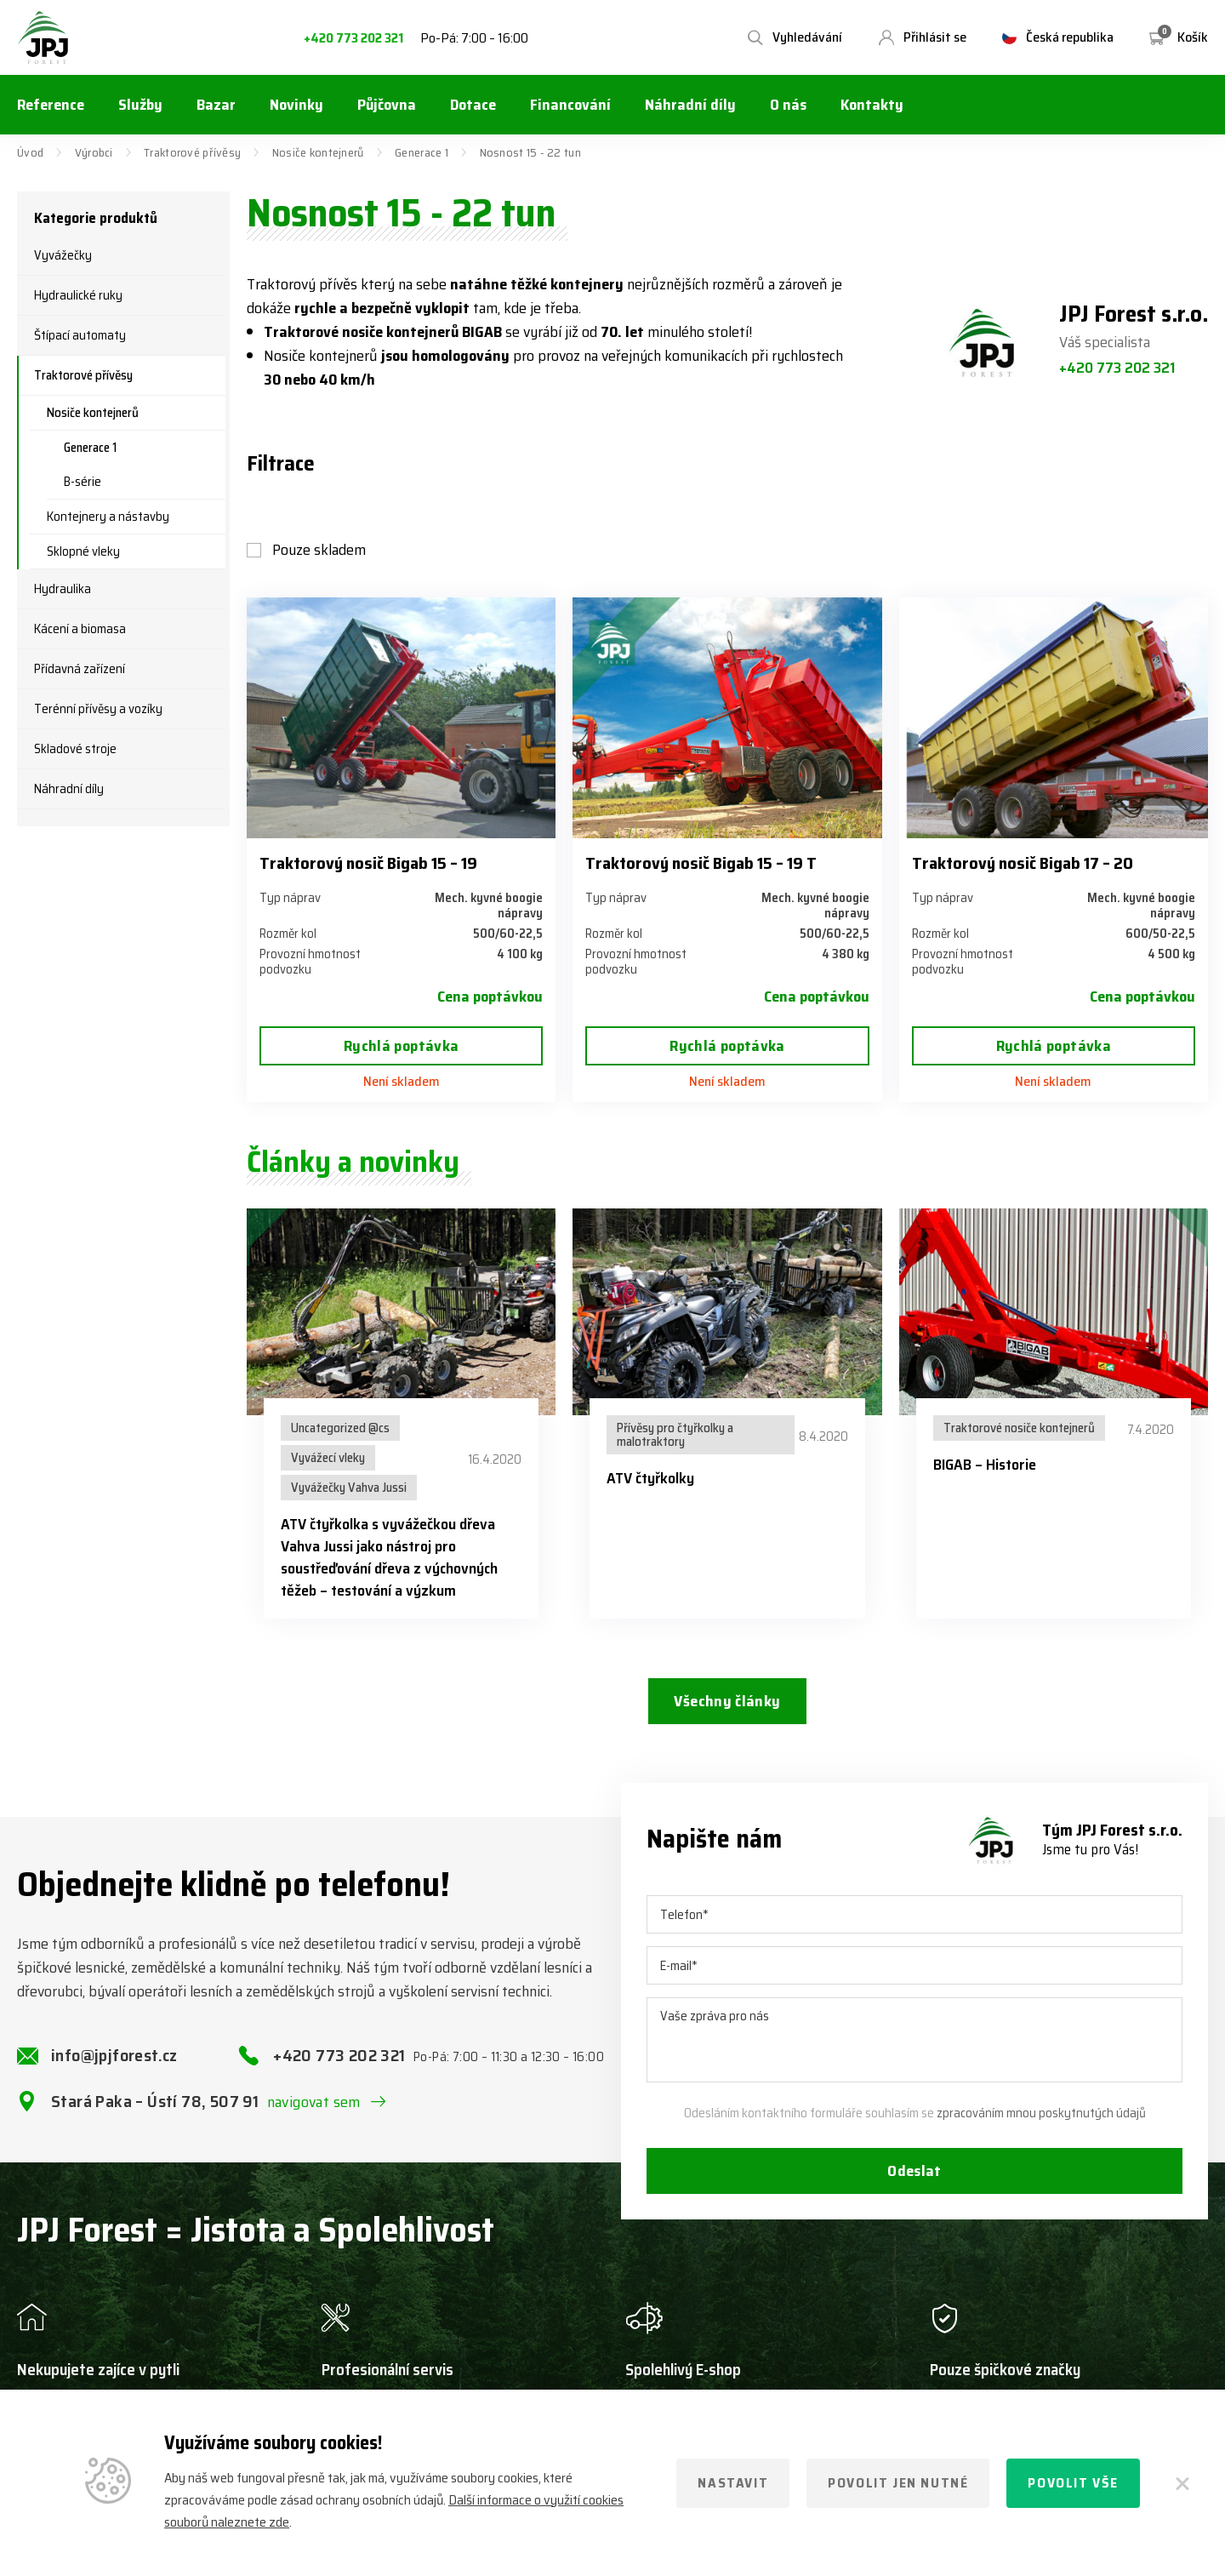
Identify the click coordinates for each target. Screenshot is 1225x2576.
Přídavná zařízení (79, 669)
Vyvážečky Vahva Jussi (349, 1487)
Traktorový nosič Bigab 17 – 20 (1022, 863)
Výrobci (94, 152)
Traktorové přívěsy (192, 152)
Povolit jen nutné (898, 2482)
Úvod (30, 152)
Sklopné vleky (83, 551)
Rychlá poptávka (401, 1046)
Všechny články (727, 1701)
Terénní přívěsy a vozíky (98, 709)
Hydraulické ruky (78, 295)
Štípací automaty (80, 335)
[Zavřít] (1182, 2483)
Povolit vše (1073, 2482)
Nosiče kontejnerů (318, 152)
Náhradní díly (69, 789)
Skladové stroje (75, 749)
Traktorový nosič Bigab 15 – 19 (368, 863)
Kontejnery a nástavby (108, 516)
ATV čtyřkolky (650, 1478)
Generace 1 (421, 152)
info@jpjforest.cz (114, 2056)
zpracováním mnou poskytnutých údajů (1041, 2114)
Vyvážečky (63, 255)
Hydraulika (62, 589)
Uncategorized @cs (340, 1428)
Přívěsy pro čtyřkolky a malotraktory (675, 1435)
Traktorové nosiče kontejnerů (1019, 1428)
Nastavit (733, 2482)
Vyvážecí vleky (328, 1458)
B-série (82, 481)
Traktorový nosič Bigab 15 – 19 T (701, 863)
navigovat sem (314, 2102)
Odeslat (914, 2172)
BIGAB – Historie (984, 1465)
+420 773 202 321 (353, 39)
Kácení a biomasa (80, 629)
